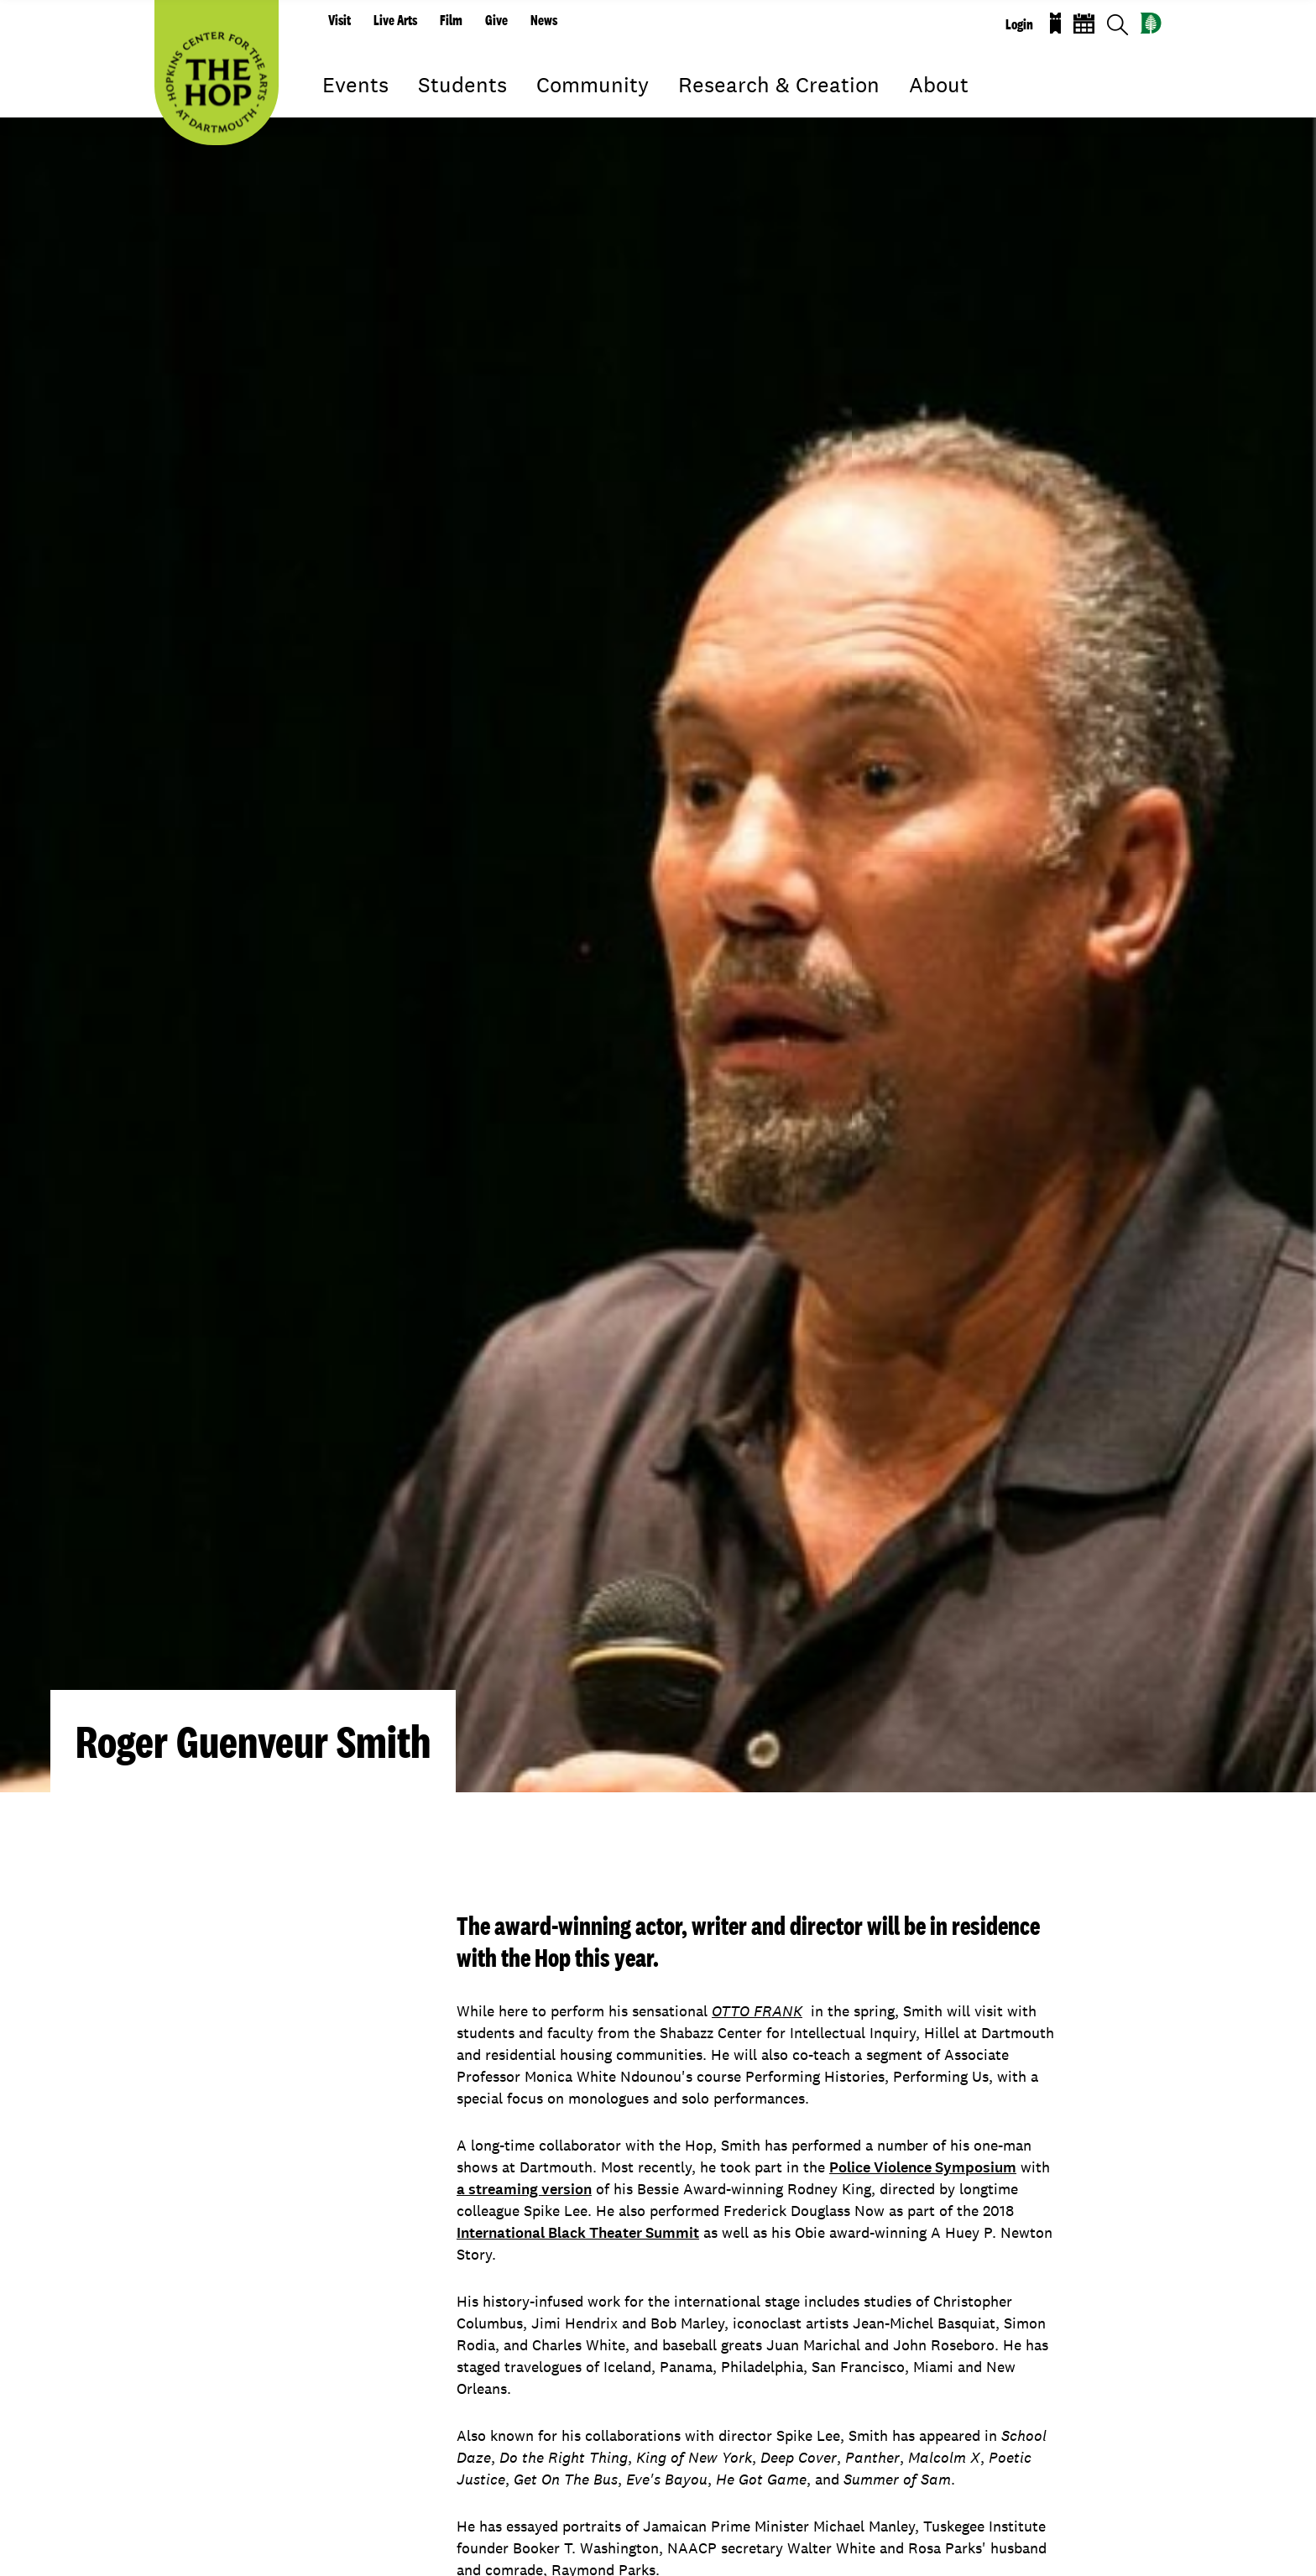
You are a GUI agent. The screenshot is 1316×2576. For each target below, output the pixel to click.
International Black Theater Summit (578, 2233)
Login (1019, 24)
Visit (339, 20)
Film (451, 20)
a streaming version (524, 2189)
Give (496, 20)
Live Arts (395, 20)
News (543, 20)
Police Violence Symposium (922, 2167)
